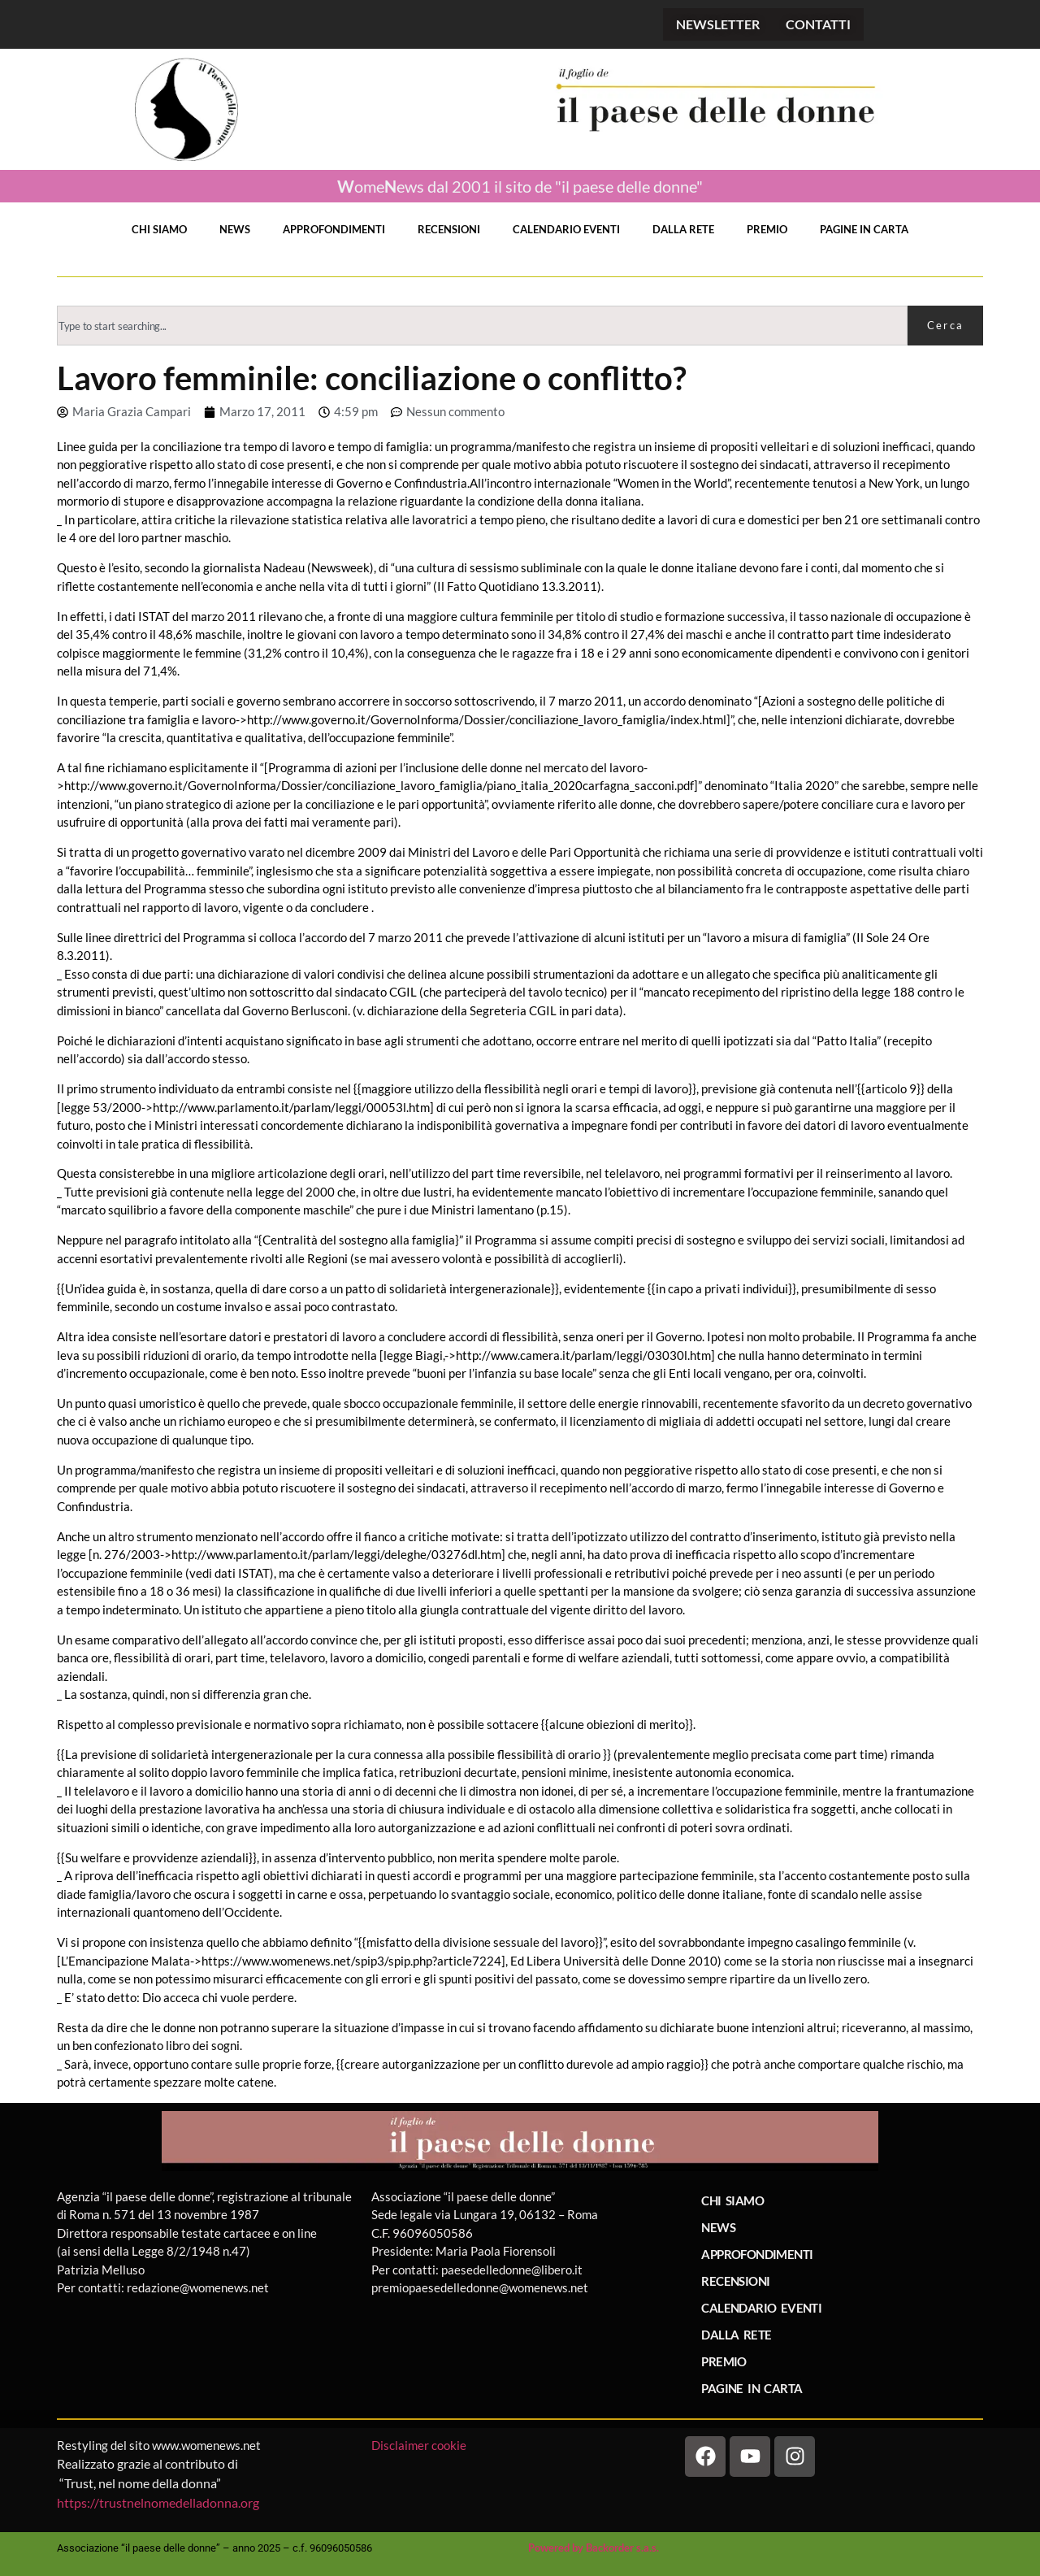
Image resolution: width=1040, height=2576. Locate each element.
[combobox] (482, 325)
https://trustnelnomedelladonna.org (158, 2502)
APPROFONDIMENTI (334, 229)
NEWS (234, 229)
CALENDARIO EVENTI (566, 229)
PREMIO (767, 229)
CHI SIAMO (159, 229)
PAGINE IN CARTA (864, 229)
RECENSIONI (449, 229)
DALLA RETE (683, 229)
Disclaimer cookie (420, 2445)
